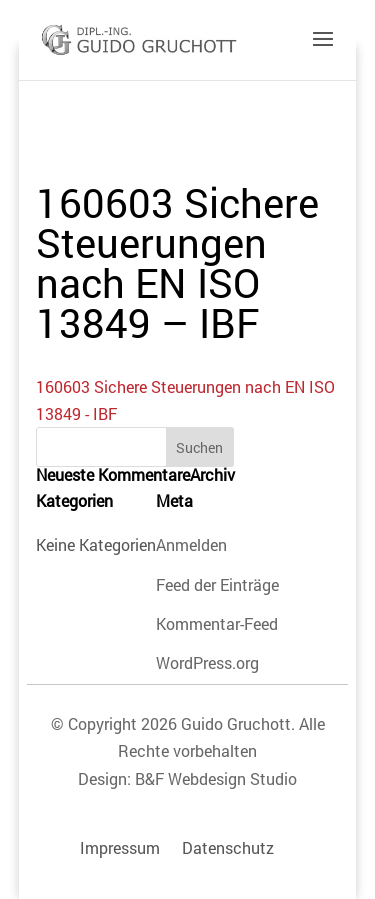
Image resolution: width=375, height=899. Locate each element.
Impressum (120, 847)
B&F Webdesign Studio (216, 778)
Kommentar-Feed (217, 623)
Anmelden (191, 544)
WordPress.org (207, 662)
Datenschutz (228, 847)
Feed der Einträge (217, 584)
